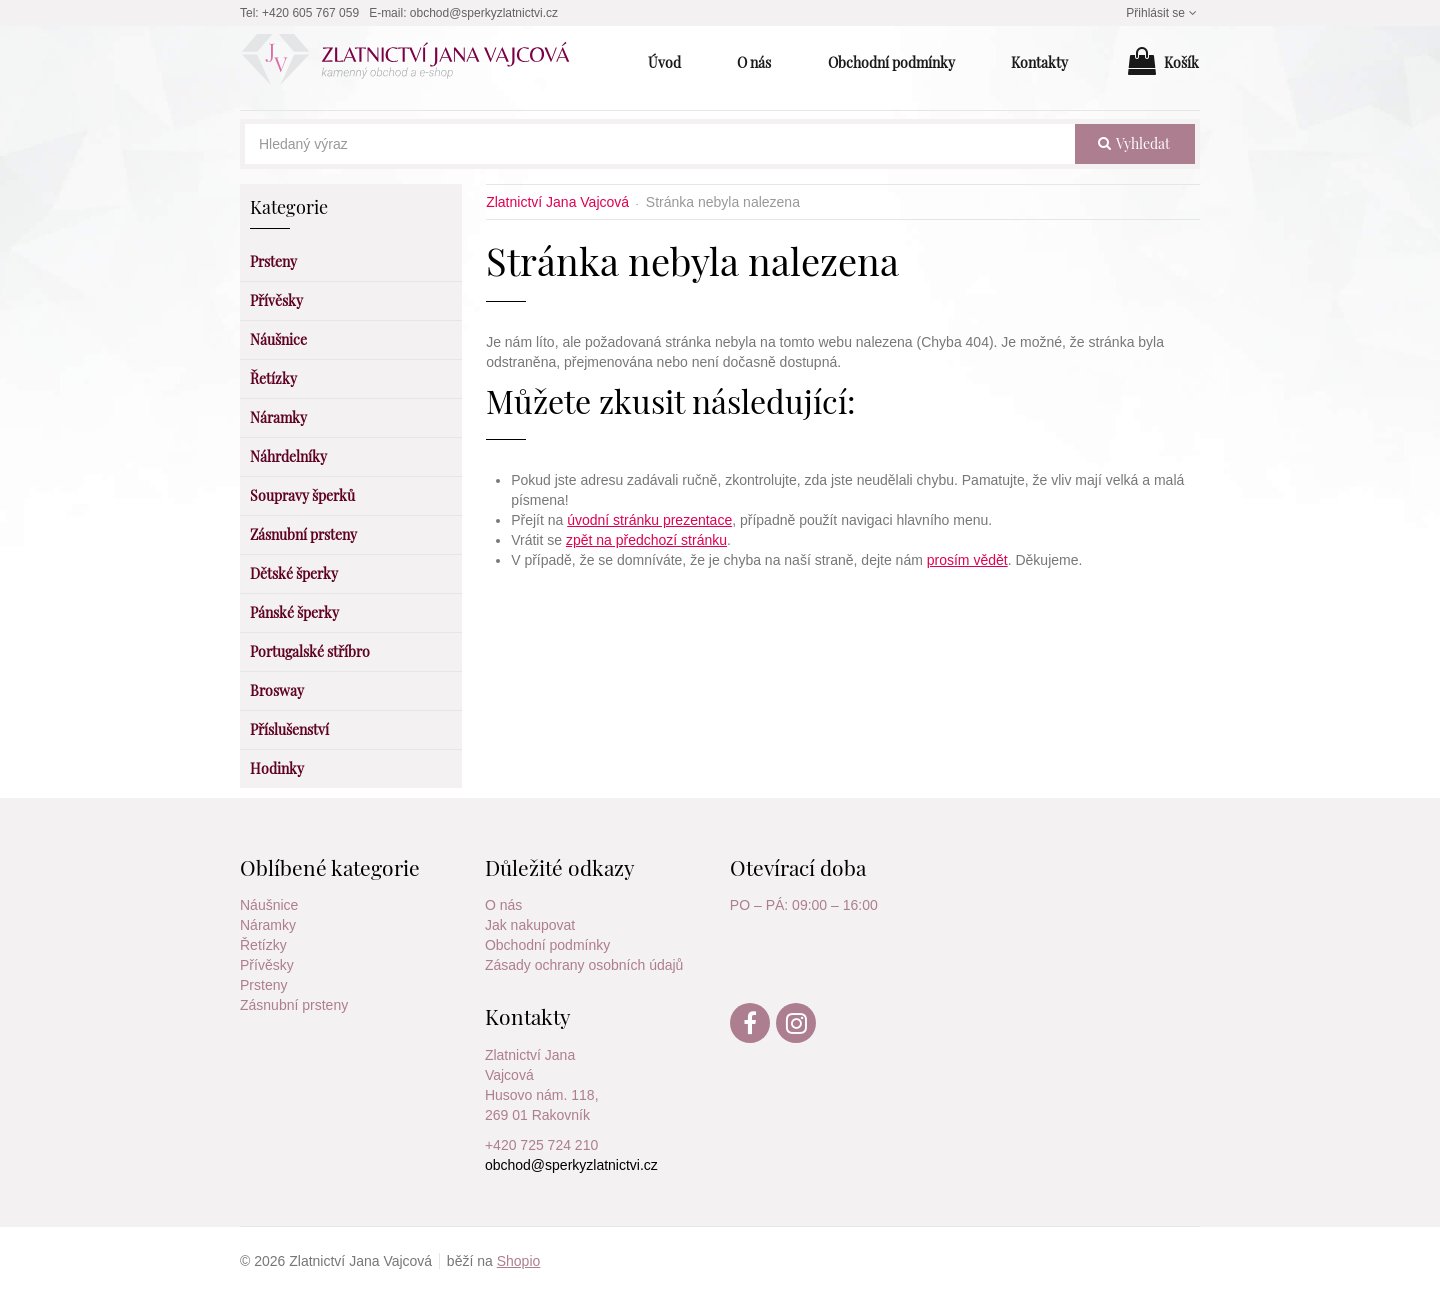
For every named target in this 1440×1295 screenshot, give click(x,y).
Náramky (268, 925)
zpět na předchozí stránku (646, 540)
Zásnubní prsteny (294, 1005)
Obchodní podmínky (547, 945)
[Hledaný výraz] (660, 144)
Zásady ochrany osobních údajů (584, 965)
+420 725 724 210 (541, 1145)
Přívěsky (267, 965)
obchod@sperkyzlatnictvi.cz (484, 13)
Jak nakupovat (530, 925)
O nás (503, 905)
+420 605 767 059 (310, 13)
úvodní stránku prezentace (649, 520)
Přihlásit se (1163, 13)
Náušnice (269, 905)
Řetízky (263, 945)
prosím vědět (967, 560)
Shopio (519, 1261)
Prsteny (263, 985)
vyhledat (1134, 143)
